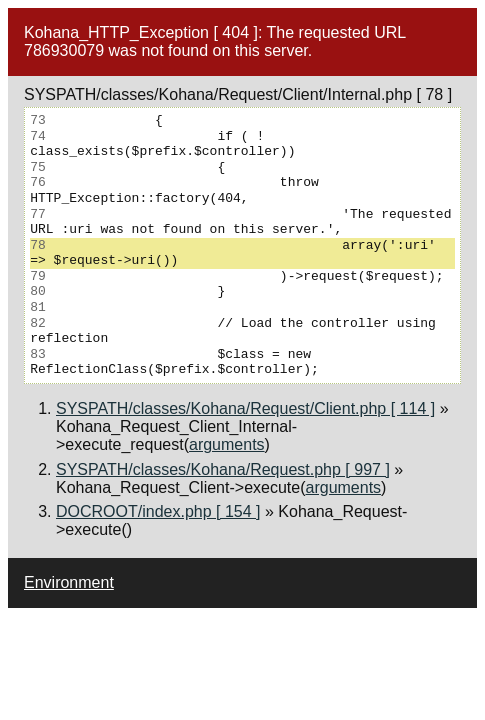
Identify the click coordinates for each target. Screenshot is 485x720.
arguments (227, 444)
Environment (69, 582)
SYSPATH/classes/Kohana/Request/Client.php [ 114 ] (245, 408)
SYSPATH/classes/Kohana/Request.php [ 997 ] (223, 469)
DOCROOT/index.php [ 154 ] (158, 511)
